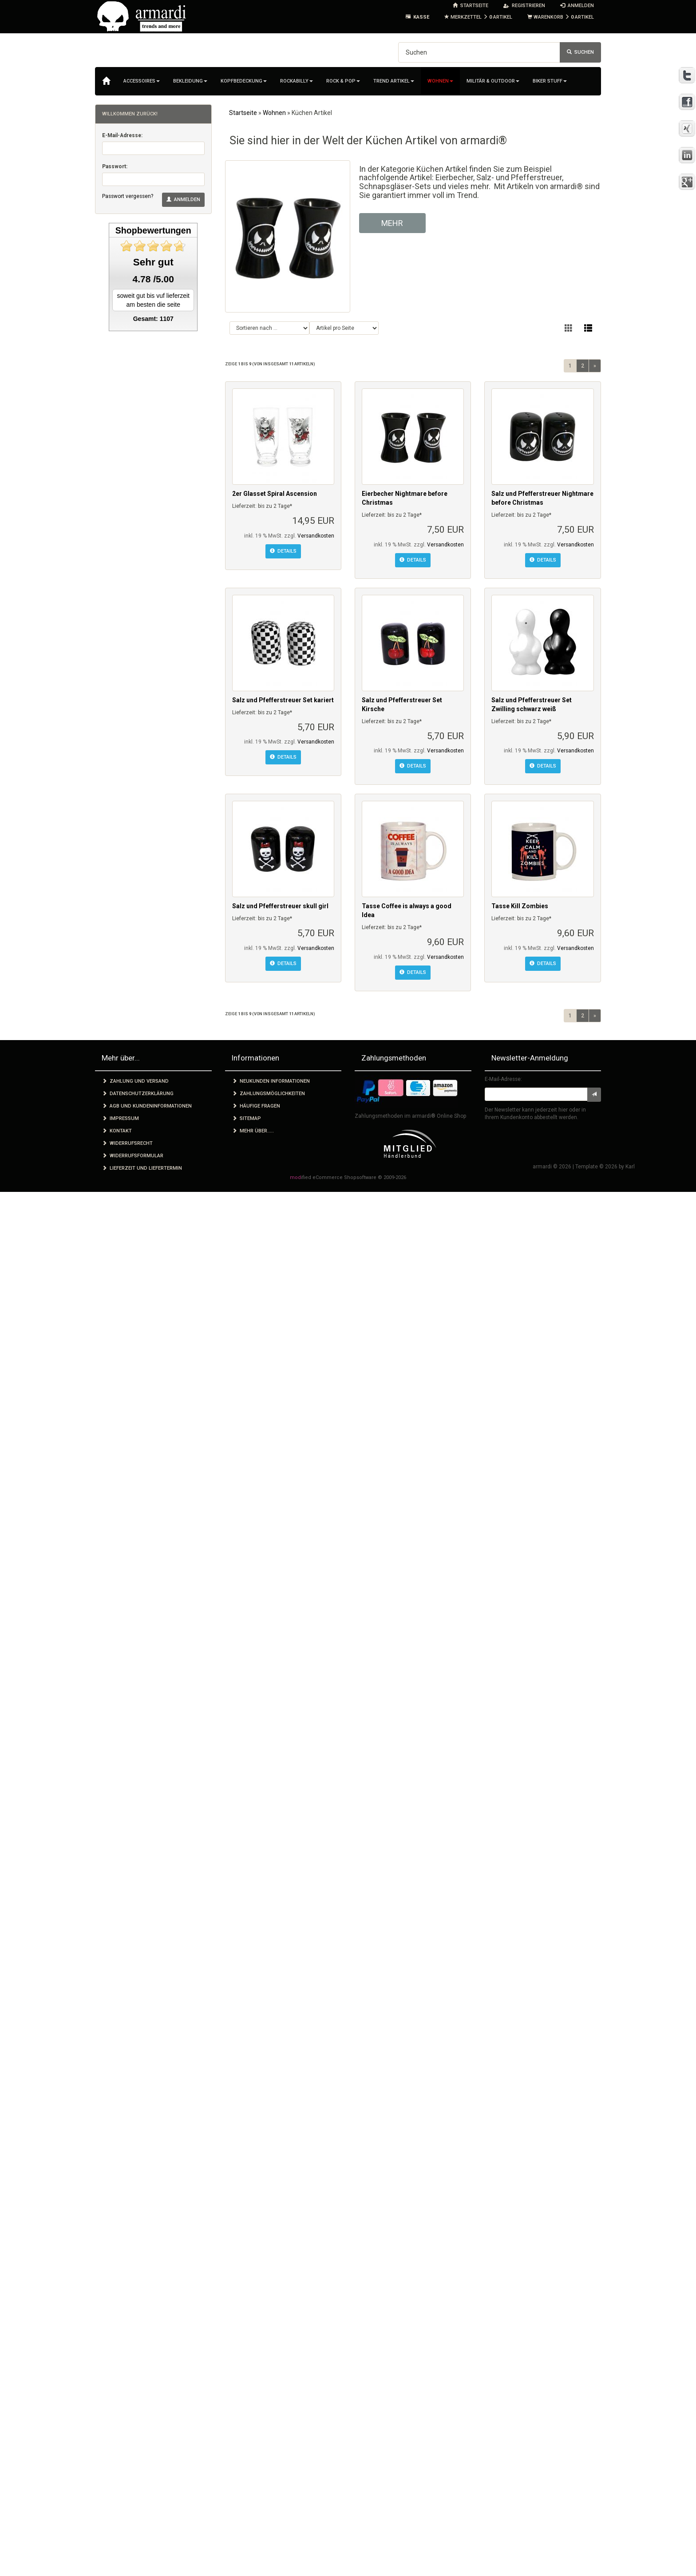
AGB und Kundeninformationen (147, 1106)
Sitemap (246, 1118)
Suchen (580, 52)
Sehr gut (153, 262)
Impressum (120, 1118)
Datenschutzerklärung (138, 1093)
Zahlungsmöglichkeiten (268, 1093)
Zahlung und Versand (135, 1081)
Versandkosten (315, 536)
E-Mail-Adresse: (122, 135)
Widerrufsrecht (127, 1143)
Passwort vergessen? (127, 196)
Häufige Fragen (256, 1106)
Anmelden (183, 199)
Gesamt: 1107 (153, 318)
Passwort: (114, 166)
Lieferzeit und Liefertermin (142, 1168)
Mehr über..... (253, 1131)
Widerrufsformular (132, 1156)
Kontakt (117, 1131)
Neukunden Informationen (271, 1081)
